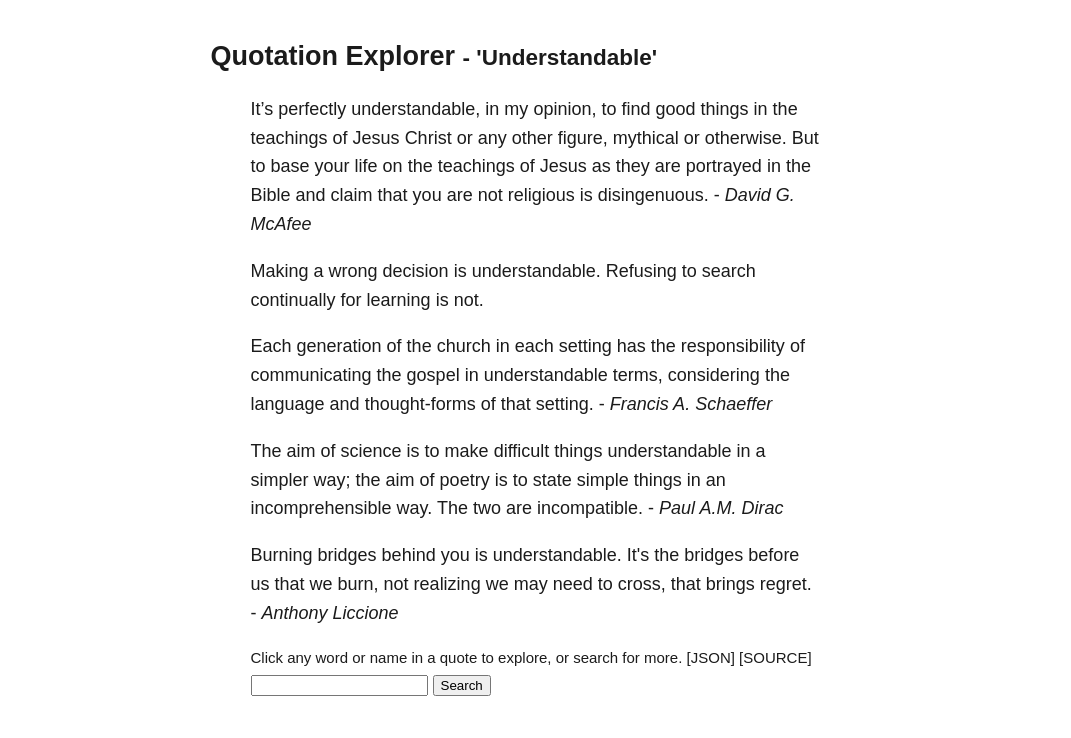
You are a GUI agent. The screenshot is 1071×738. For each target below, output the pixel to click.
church (464, 346)
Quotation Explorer (333, 56)
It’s (262, 109)
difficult (522, 451)
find (635, 109)
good (676, 109)
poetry (465, 480)
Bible (271, 195)
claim (352, 195)
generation (339, 346)
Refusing (641, 271)
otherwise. (746, 138)
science (371, 451)
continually (293, 300)
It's (638, 555)
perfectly (312, 109)
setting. (565, 404)
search (729, 271)
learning (399, 300)
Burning (282, 555)
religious (541, 195)
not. (469, 300)
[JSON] (711, 657)
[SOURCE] (775, 657)
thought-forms (420, 404)
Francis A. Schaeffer (691, 404)
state (552, 480)
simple (603, 480)
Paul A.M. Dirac (721, 508)
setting (585, 346)
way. (415, 508)
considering (714, 375)
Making (280, 271)
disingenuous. (653, 195)
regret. (786, 584)
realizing (447, 584)
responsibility (733, 346)
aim (301, 451)
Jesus (376, 138)
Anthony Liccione (330, 613)
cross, (642, 584)
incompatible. (590, 508)
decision (416, 271)
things (725, 109)
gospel (433, 375)
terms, (638, 375)
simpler (280, 480)
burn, (358, 584)
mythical (646, 138)
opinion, (564, 109)
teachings (289, 138)
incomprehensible (321, 508)
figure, (583, 138)
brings (730, 584)
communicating (311, 375)
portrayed (724, 166)
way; (332, 480)
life (366, 166)
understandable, (415, 109)
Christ (428, 138)
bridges (347, 555)
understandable (546, 375)
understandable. (536, 271)
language (288, 404)
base (290, 166)
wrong (353, 271)
